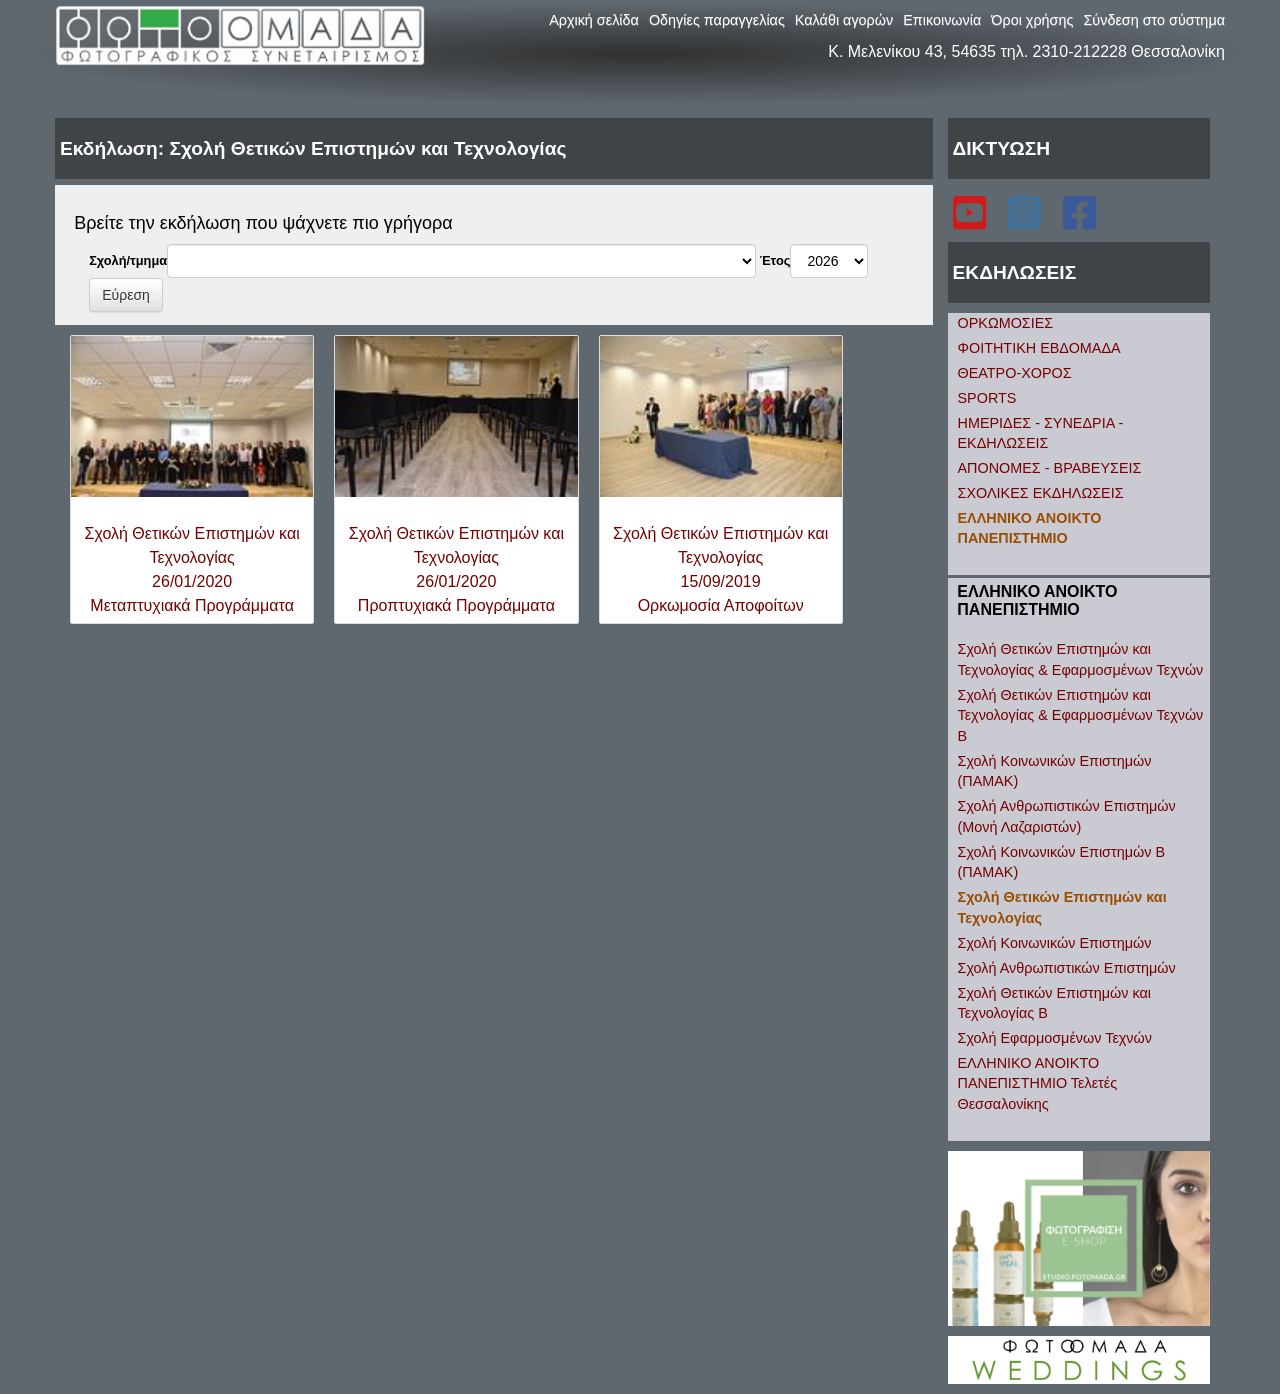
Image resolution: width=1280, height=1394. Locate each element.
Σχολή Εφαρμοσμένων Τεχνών (1055, 1038)
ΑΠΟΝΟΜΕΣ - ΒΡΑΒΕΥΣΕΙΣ (1050, 468)
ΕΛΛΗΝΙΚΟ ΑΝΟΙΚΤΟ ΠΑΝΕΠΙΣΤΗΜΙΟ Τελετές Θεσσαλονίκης (1038, 1083)
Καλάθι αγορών (844, 20)
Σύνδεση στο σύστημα (1154, 20)
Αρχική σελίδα (594, 20)
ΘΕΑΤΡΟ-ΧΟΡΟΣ (1015, 373)
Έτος (775, 260)
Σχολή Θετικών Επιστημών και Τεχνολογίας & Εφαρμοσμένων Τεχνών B (1081, 715)
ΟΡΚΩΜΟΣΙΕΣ (1006, 323)
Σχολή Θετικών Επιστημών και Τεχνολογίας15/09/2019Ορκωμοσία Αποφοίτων (720, 569)
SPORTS (987, 398)
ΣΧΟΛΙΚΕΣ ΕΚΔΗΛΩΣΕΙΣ (1041, 493)
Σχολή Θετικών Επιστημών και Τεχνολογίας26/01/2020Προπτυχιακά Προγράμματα (456, 569)
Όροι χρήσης (1032, 20)
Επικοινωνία (942, 20)
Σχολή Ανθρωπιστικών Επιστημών (1067, 968)
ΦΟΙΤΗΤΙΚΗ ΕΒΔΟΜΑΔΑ (1039, 348)
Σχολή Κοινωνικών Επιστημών (1055, 943)
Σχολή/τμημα (128, 260)
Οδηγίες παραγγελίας (717, 20)
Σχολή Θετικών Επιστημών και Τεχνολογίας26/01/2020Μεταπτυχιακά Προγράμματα (192, 569)
